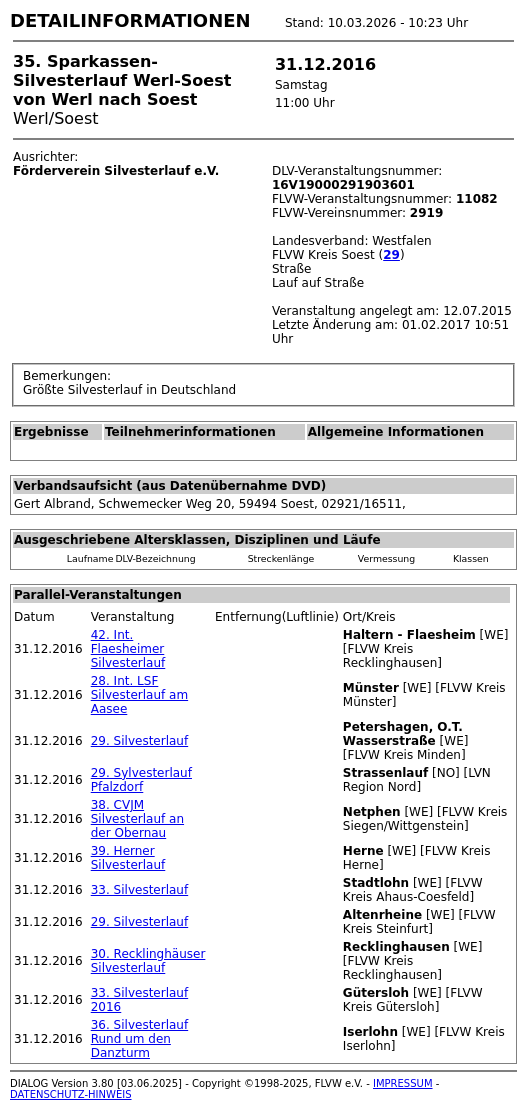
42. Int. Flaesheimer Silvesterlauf (128, 649)
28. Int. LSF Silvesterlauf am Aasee (139, 695)
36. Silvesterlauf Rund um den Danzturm (139, 1039)
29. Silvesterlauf (139, 741)
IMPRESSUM (403, 1083)
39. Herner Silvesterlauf (128, 858)
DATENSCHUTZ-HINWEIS (71, 1094)
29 (391, 255)
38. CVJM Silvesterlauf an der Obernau (137, 819)
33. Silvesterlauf (139, 890)
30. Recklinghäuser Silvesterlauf (148, 961)
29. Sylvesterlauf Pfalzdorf (141, 780)
